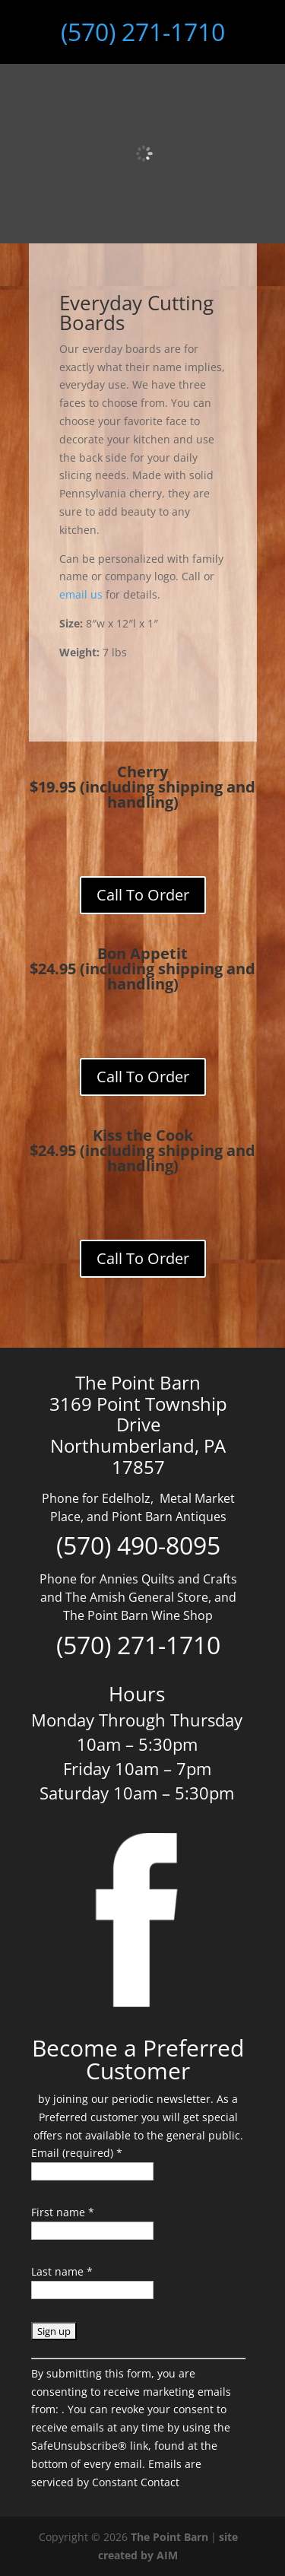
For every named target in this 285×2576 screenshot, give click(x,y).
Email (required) (76, 2153)
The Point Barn (169, 2537)
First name (62, 2212)
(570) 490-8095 (138, 1545)
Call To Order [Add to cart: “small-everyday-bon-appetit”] (143, 1076)
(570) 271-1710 (143, 31)
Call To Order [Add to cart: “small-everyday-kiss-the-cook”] (143, 1258)
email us (81, 594)
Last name (62, 2271)
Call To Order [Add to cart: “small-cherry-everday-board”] (143, 895)
